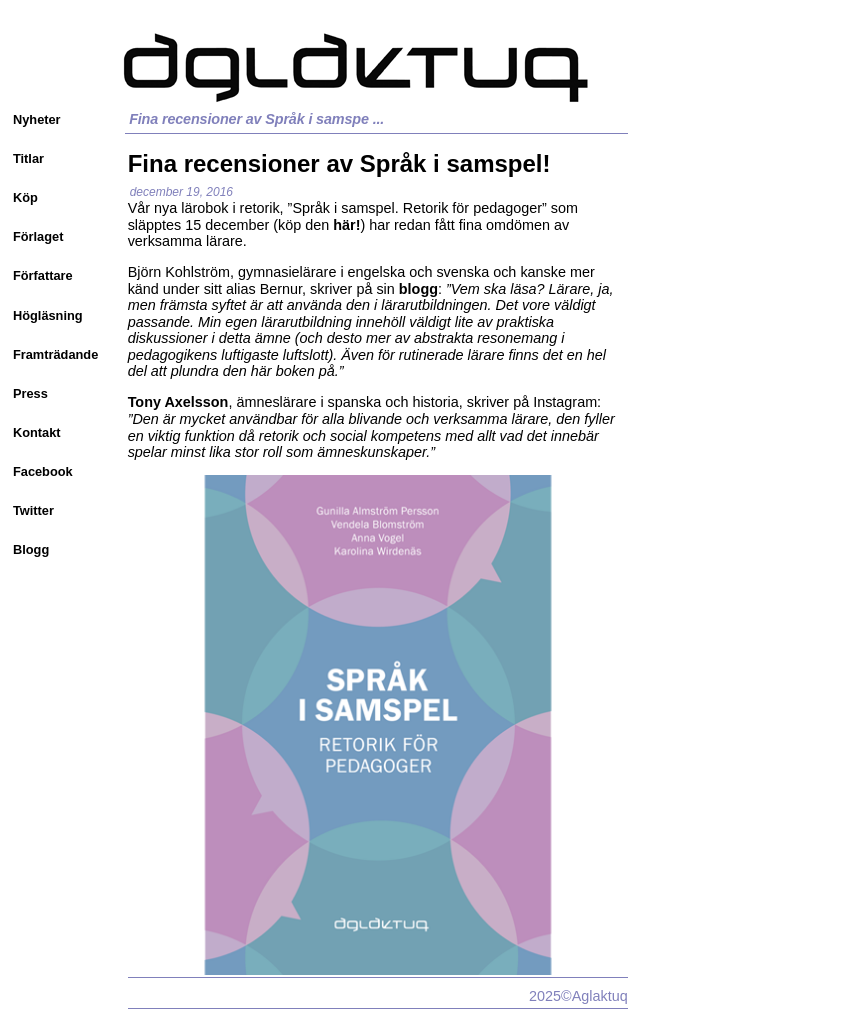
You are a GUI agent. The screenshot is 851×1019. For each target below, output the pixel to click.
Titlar (28, 158)
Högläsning (48, 315)
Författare (43, 275)
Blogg (31, 549)
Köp (25, 197)
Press (30, 393)
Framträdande (55, 354)
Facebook (43, 471)
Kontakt (37, 432)
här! (346, 225)
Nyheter (37, 119)
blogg (418, 289)
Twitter (33, 510)
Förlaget (38, 236)
